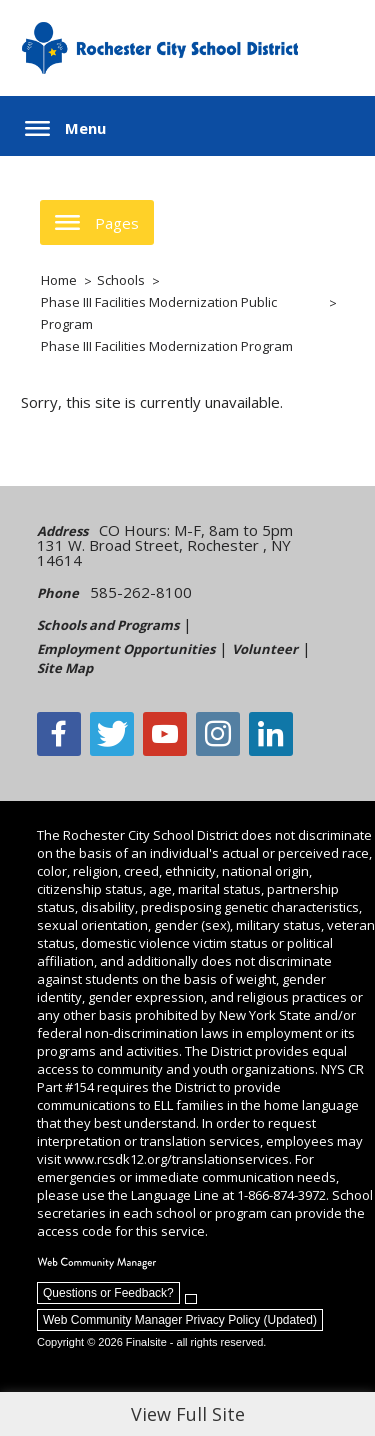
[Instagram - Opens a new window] (218, 734)
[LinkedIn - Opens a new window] (271, 734)
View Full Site (188, 1414)
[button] (65, 128)
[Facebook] (59, 734)
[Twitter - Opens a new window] (112, 734)
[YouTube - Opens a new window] (165, 734)
